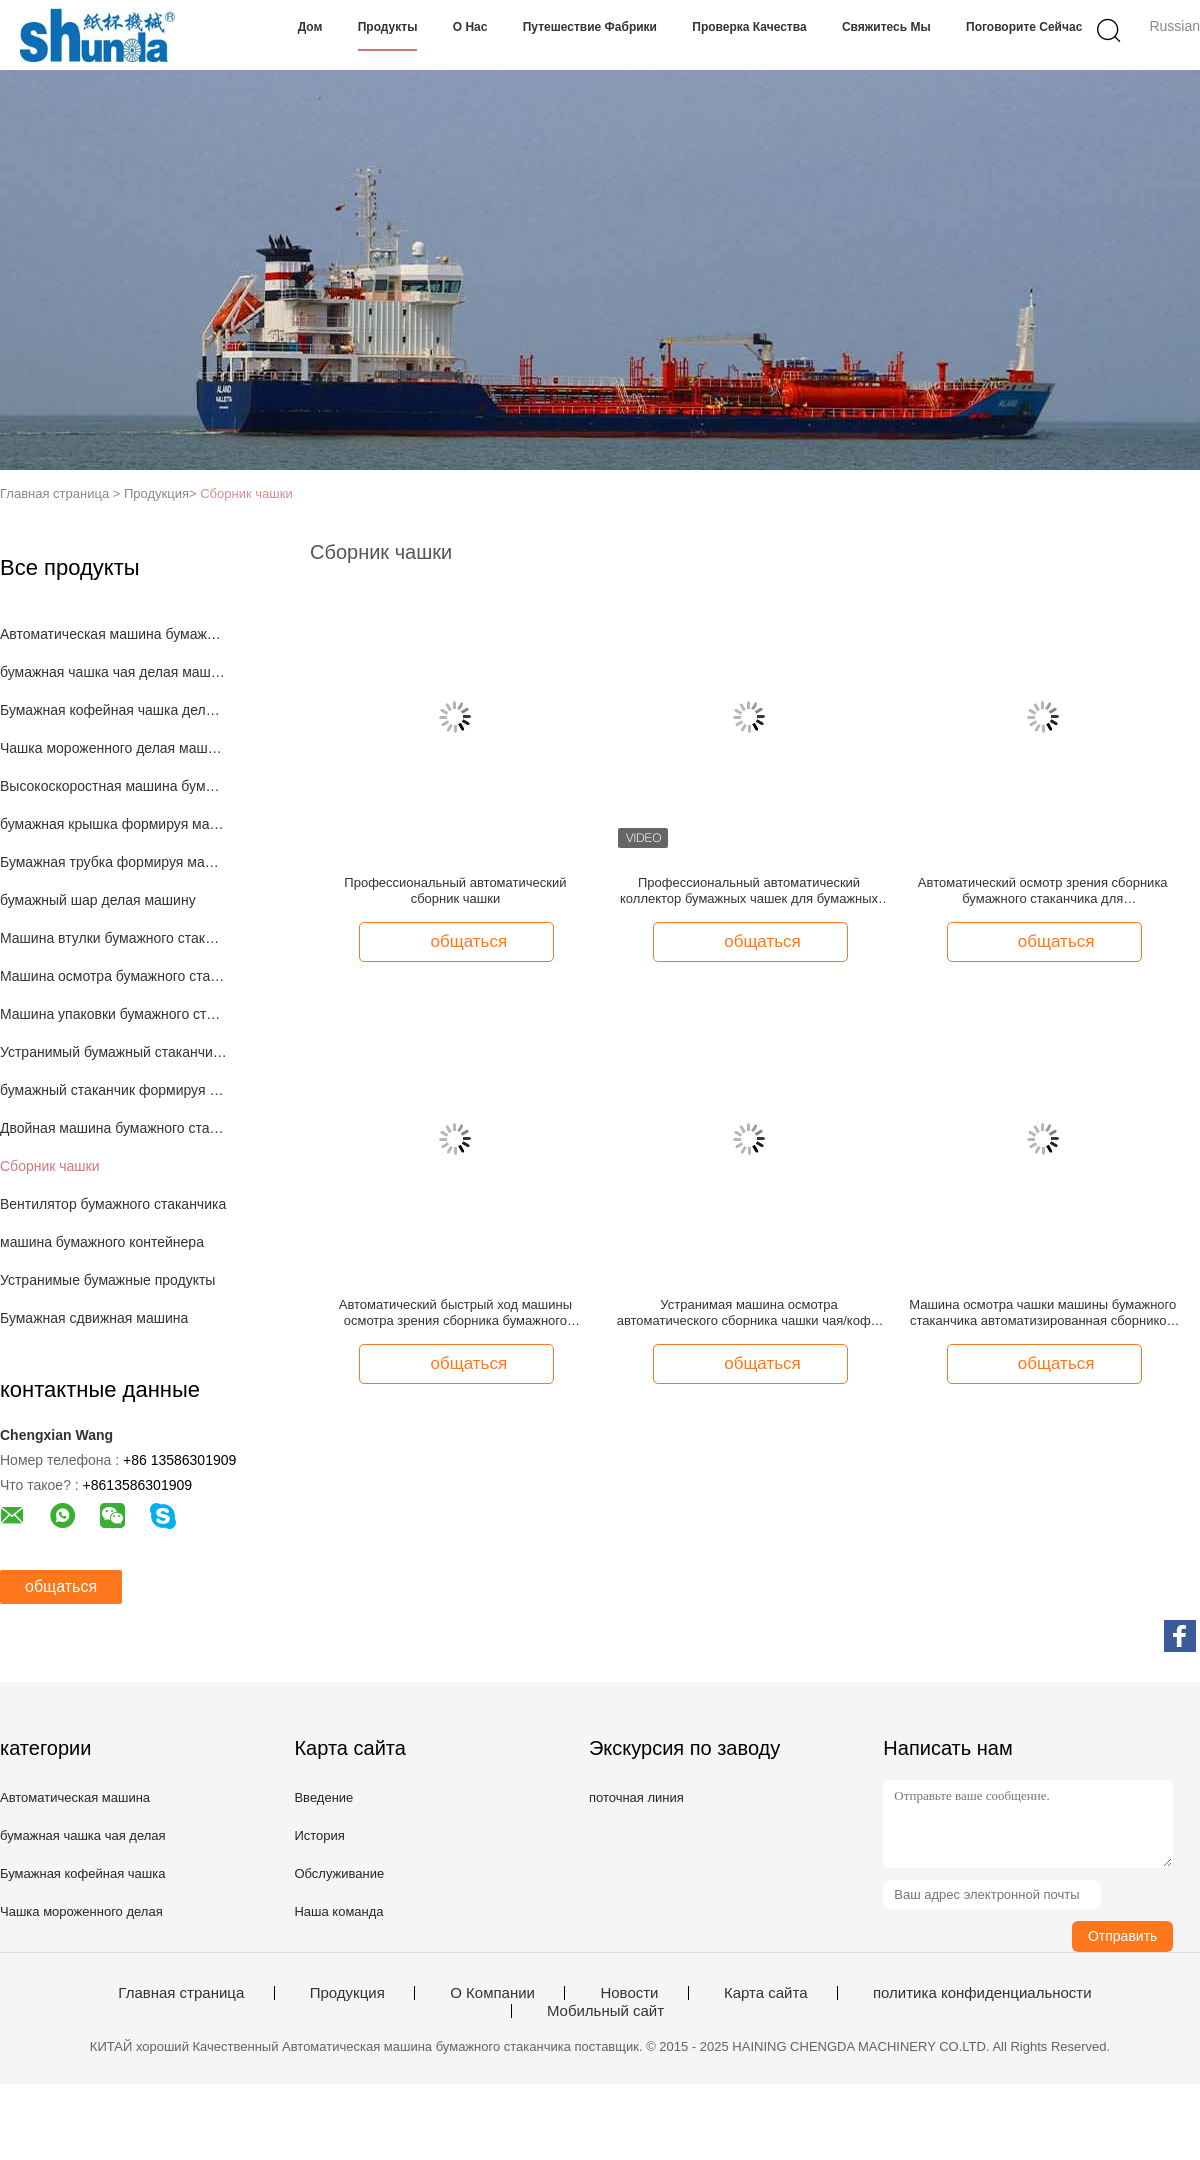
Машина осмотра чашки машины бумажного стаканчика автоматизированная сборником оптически (1042, 1313)
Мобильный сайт (605, 2011)
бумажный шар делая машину (98, 900)
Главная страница (181, 1993)
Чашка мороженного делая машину (113, 748)
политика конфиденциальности (982, 1993)
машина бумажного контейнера (102, 1242)
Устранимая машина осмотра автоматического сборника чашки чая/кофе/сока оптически (749, 1313)
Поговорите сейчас (1024, 27)
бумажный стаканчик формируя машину (113, 1090)
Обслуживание (339, 1873)
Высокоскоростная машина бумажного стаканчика (113, 786)
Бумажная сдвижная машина (94, 1318)
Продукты (388, 27)
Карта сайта (766, 1993)
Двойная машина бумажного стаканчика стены (113, 1128)
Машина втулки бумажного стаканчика (113, 938)
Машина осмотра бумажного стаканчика (113, 976)
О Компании (492, 1993)
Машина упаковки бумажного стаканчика (113, 1014)
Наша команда (338, 1911)
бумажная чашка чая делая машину (113, 672)
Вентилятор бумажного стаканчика (113, 1204)
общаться (61, 1586)
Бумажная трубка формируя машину (113, 862)
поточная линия (636, 1797)
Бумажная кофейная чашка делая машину (113, 710)
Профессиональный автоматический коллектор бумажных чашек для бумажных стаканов (749, 891)
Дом (310, 27)
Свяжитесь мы (886, 27)
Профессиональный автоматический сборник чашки (455, 890)
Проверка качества (749, 27)
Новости (629, 1993)
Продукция (347, 1993)
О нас (470, 27)
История (319, 1835)
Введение (323, 1797)
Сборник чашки (246, 493)
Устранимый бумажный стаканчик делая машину (113, 1052)
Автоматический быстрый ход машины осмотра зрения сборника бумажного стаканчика (455, 1313)
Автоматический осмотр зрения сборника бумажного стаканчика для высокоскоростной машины (1043, 891)
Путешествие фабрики (590, 27)
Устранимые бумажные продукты (107, 1280)
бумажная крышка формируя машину (113, 824)
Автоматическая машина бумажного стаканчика (113, 634)
